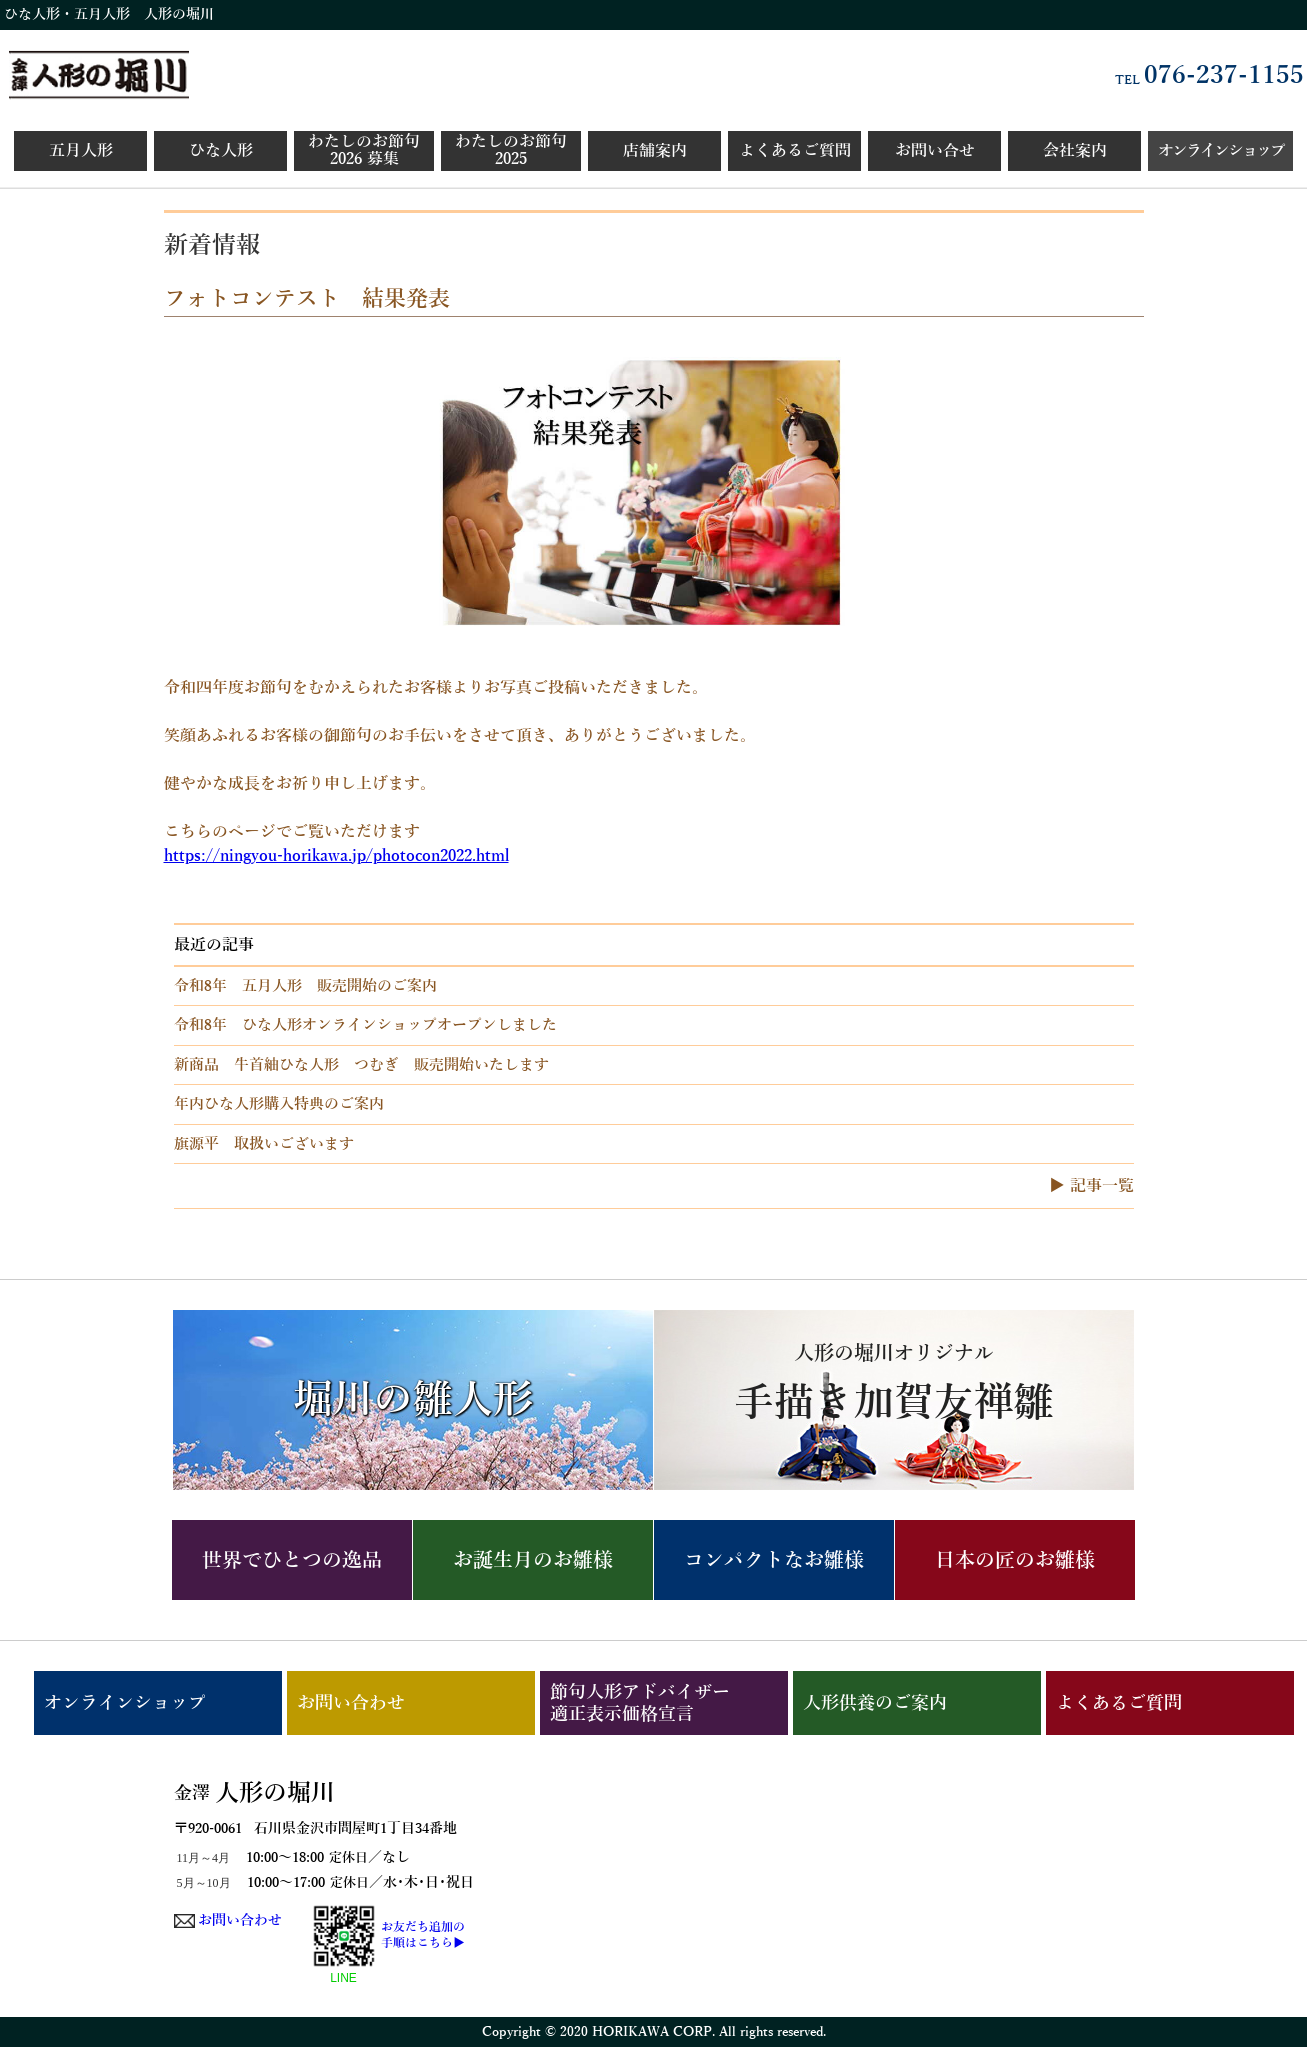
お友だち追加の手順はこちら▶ (423, 1935)
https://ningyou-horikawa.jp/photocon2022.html (336, 856)
